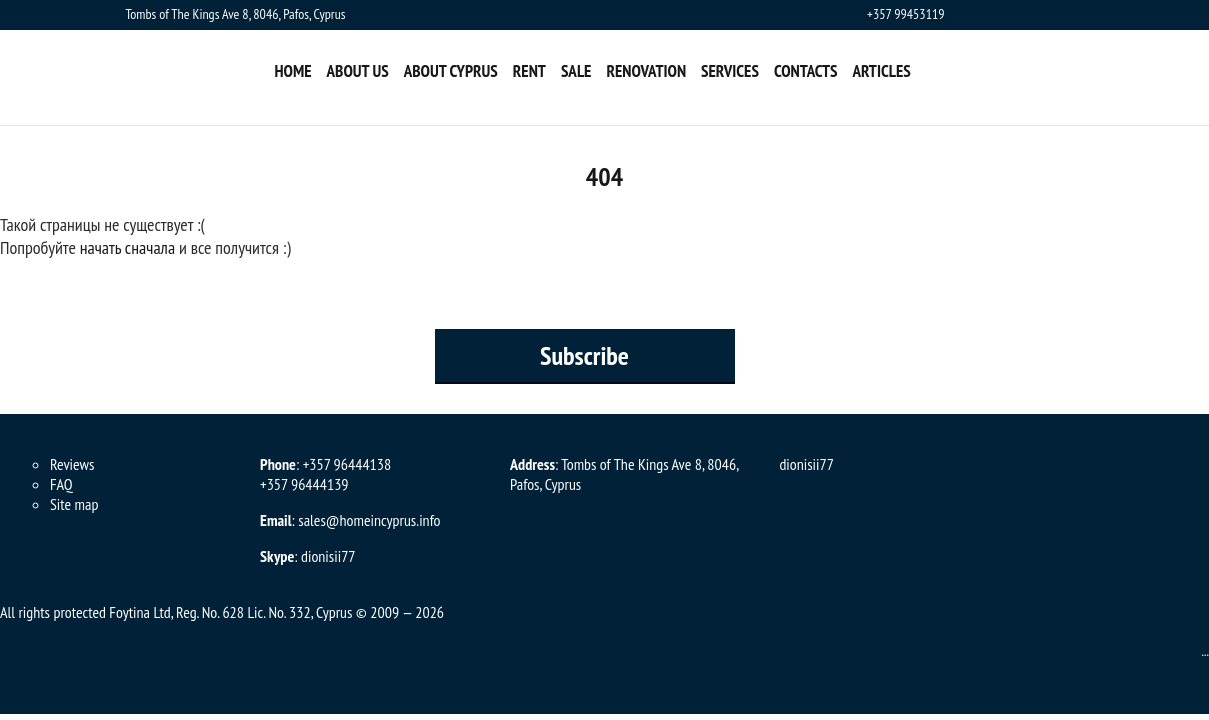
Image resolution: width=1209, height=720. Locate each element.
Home (293, 71)
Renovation (646, 71)
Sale (576, 71)
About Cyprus (451, 71)
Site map (74, 504)
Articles (881, 71)
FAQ (61, 484)
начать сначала (128, 247)
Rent (529, 71)
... (1205, 651)
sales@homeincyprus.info (369, 520)
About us (358, 71)
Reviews (72, 464)
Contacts (806, 71)
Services (730, 71)
